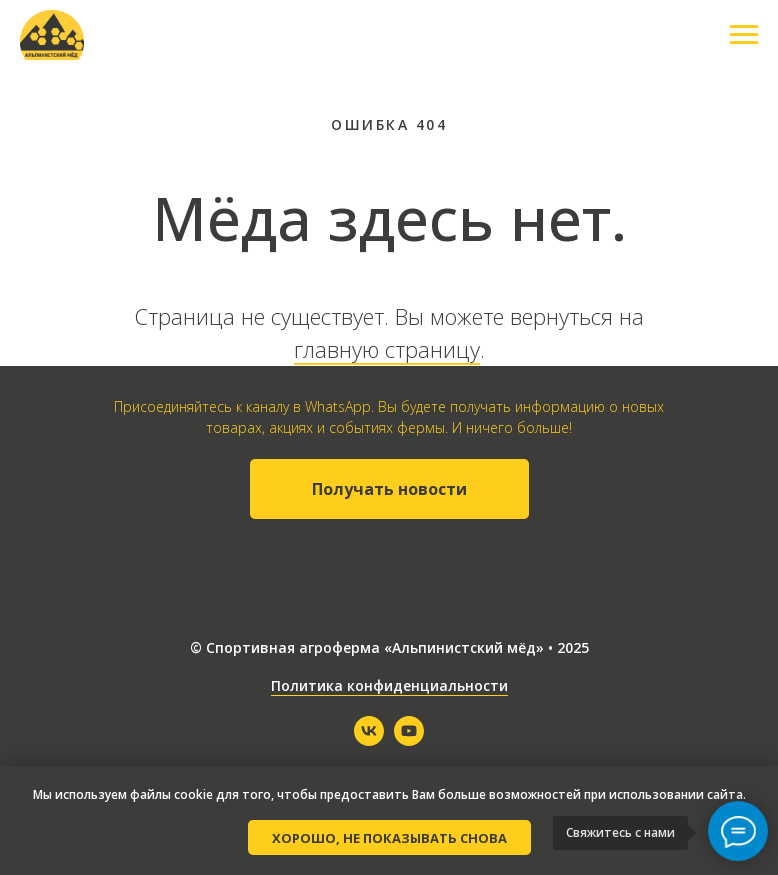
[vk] (369, 740)
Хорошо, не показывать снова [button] (389, 838)
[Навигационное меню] (744, 35)
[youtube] (409, 740)
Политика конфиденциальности (389, 685)
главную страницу (387, 349)
